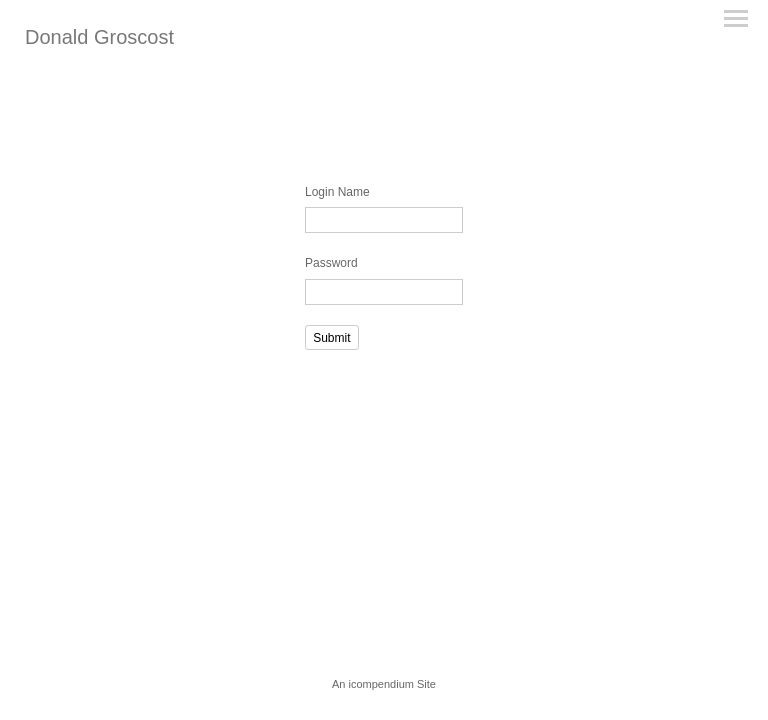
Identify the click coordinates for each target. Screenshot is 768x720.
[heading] (99, 40)
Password (331, 263)
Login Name (337, 192)
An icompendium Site (384, 684)
